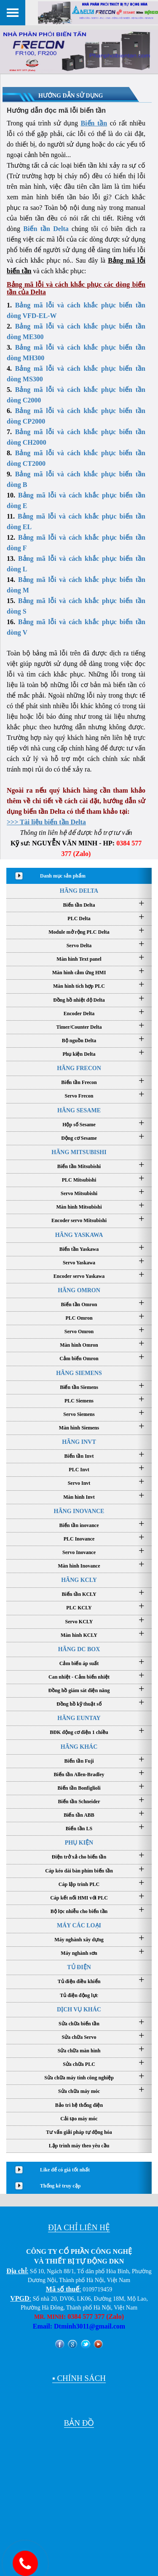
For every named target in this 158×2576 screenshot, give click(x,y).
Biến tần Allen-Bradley (79, 1774)
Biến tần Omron (79, 1304)
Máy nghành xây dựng (78, 1940)
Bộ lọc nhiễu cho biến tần (79, 1911)
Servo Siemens (78, 1414)
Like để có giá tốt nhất (65, 2170)
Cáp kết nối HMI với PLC (79, 1898)
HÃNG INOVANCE (79, 1511)
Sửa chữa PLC (79, 2064)
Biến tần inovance (79, 1525)
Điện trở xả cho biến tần (79, 1857)
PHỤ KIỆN (79, 1843)
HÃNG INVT (79, 1442)
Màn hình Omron (79, 1345)
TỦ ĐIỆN (79, 1967)
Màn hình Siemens (79, 1428)
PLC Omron (78, 1318)
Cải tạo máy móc (78, 2119)
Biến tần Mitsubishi (79, 1166)
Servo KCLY (79, 1622)
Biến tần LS (79, 1828)
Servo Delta (79, 945)
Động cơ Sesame (79, 1138)
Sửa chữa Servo (79, 2037)
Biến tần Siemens (79, 1387)
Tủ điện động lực (79, 1995)
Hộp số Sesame (79, 1125)
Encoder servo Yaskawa (79, 1276)
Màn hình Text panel (78, 959)
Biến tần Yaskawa (79, 1249)
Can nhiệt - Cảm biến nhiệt (79, 1677)
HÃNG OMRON (79, 1290)
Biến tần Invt (79, 1456)
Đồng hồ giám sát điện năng (79, 1690)
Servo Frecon (78, 1096)
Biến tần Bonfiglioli (78, 1788)
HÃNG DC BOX (79, 1649)
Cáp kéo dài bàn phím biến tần (79, 1871)
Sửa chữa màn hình (79, 2051)
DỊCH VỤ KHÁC (79, 2009)
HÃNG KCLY (79, 1580)
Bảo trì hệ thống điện (79, 2105)
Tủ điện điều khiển (79, 1981)
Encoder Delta (79, 1013)
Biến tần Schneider (79, 1801)
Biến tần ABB (79, 1815)
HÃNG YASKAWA (79, 1235)
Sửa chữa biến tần (79, 2024)
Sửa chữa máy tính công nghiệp (79, 2078)
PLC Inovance (79, 1539)
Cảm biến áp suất (79, 1663)
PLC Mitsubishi (79, 1180)
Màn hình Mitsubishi (79, 1207)
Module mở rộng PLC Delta (79, 932)
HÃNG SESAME (79, 1110)
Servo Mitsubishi (79, 1193)
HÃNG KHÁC (79, 1747)
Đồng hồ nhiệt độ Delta (79, 1000)
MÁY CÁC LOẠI (79, 1925)
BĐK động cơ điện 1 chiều (79, 1732)
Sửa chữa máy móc (79, 2091)
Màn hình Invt (79, 1497)
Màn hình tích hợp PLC (79, 986)
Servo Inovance (79, 1552)
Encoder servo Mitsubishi (79, 1220)
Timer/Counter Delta (79, 1027)
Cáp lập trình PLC (79, 1884)
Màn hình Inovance (79, 1566)
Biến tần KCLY (79, 1594)
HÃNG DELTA (79, 891)
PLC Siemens (79, 1401)
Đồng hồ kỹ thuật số (79, 1704)
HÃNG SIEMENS (79, 1373)
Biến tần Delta (45, 228)
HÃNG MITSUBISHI (78, 1152)
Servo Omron (79, 1331)
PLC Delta (78, 918)
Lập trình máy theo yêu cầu (79, 2146)
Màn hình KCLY (79, 1635)
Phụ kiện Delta (78, 1054)
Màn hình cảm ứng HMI (79, 973)
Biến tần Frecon (78, 1082)
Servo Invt (79, 1483)
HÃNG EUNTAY (78, 1718)
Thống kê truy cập (60, 2186)
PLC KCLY (79, 1608)
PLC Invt (79, 1470)
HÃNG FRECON (79, 1068)
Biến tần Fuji (79, 1761)
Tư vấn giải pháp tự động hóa (79, 2132)
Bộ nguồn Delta (79, 1040)
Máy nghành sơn (79, 1953)
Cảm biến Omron (78, 1358)
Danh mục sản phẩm (63, 876)
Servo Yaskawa (79, 1263)
